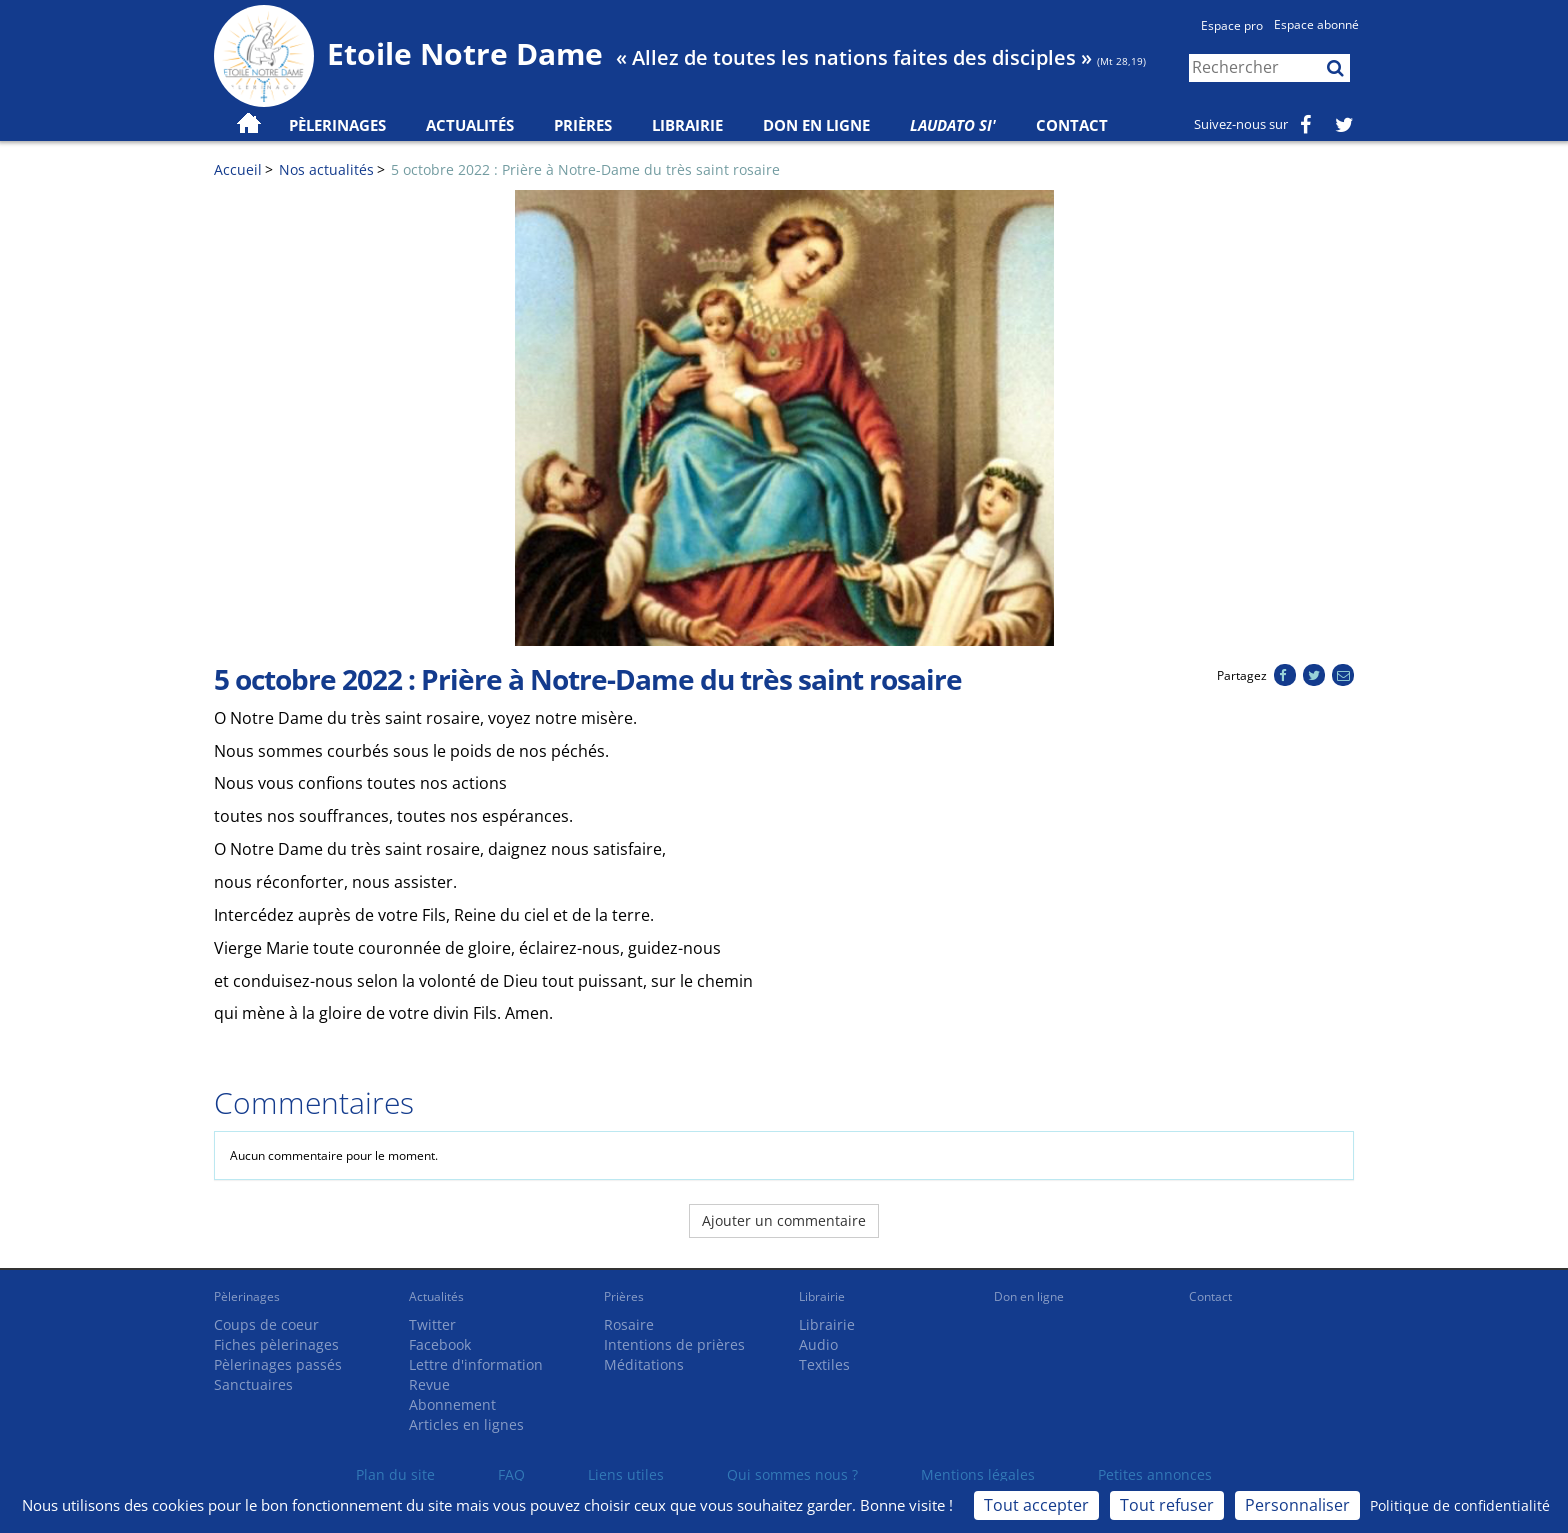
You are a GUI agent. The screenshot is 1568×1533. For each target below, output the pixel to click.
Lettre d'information (476, 1364)
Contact (1072, 125)
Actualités (436, 1296)
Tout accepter (1036, 1505)
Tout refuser (1167, 1505)
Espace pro (1232, 25)
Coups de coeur (266, 1324)
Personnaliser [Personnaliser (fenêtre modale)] (1297, 1505)
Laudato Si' (953, 125)
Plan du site (395, 1474)
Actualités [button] (470, 125)
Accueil (238, 169)
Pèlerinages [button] (337, 125)
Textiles (824, 1364)
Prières (583, 125)
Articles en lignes (466, 1424)
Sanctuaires (253, 1384)
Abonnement (452, 1404)
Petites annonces (1155, 1474)
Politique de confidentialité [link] (1460, 1505)
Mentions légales (978, 1474)
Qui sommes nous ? (792, 1474)
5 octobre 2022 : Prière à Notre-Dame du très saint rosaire (585, 169)
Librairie (687, 125)
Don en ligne (816, 125)
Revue (429, 1384)
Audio (818, 1344)
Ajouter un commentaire (784, 1220)
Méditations (644, 1364)
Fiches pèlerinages (276, 1344)
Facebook (440, 1344)
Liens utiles (626, 1474)
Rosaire (629, 1324)
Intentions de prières (674, 1344)
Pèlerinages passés (278, 1364)
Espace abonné (1316, 24)
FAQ (511, 1474)
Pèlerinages (247, 1296)
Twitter (432, 1324)
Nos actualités (326, 169)
